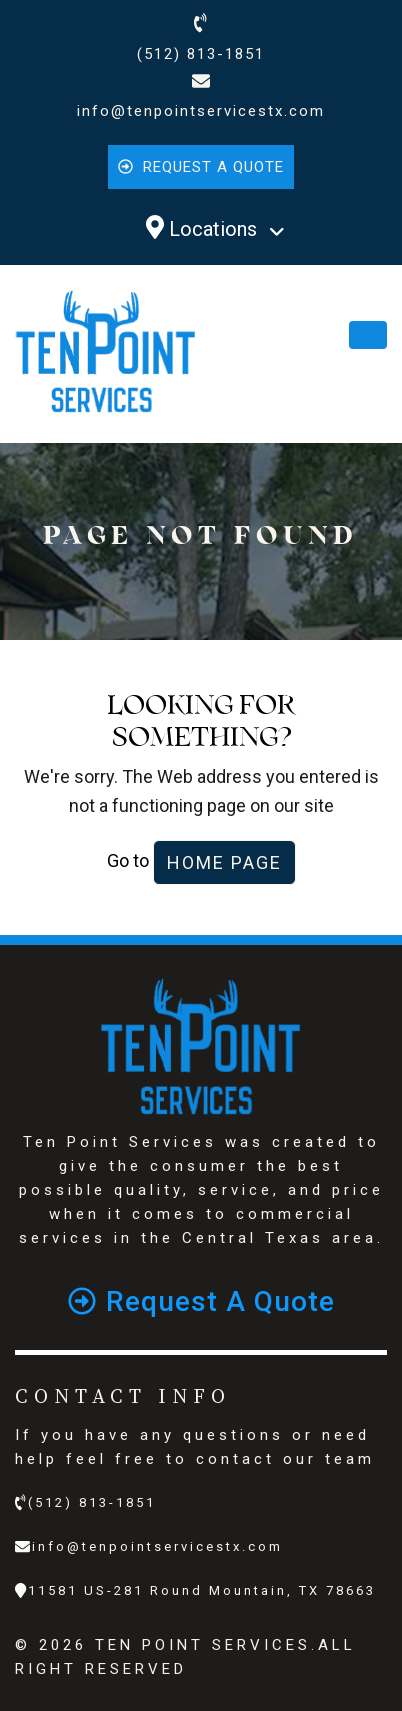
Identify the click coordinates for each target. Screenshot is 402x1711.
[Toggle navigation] (368, 335)
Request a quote (201, 167)
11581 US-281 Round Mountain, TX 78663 (202, 1590)
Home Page (224, 862)
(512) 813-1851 (201, 54)
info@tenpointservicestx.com (201, 111)
